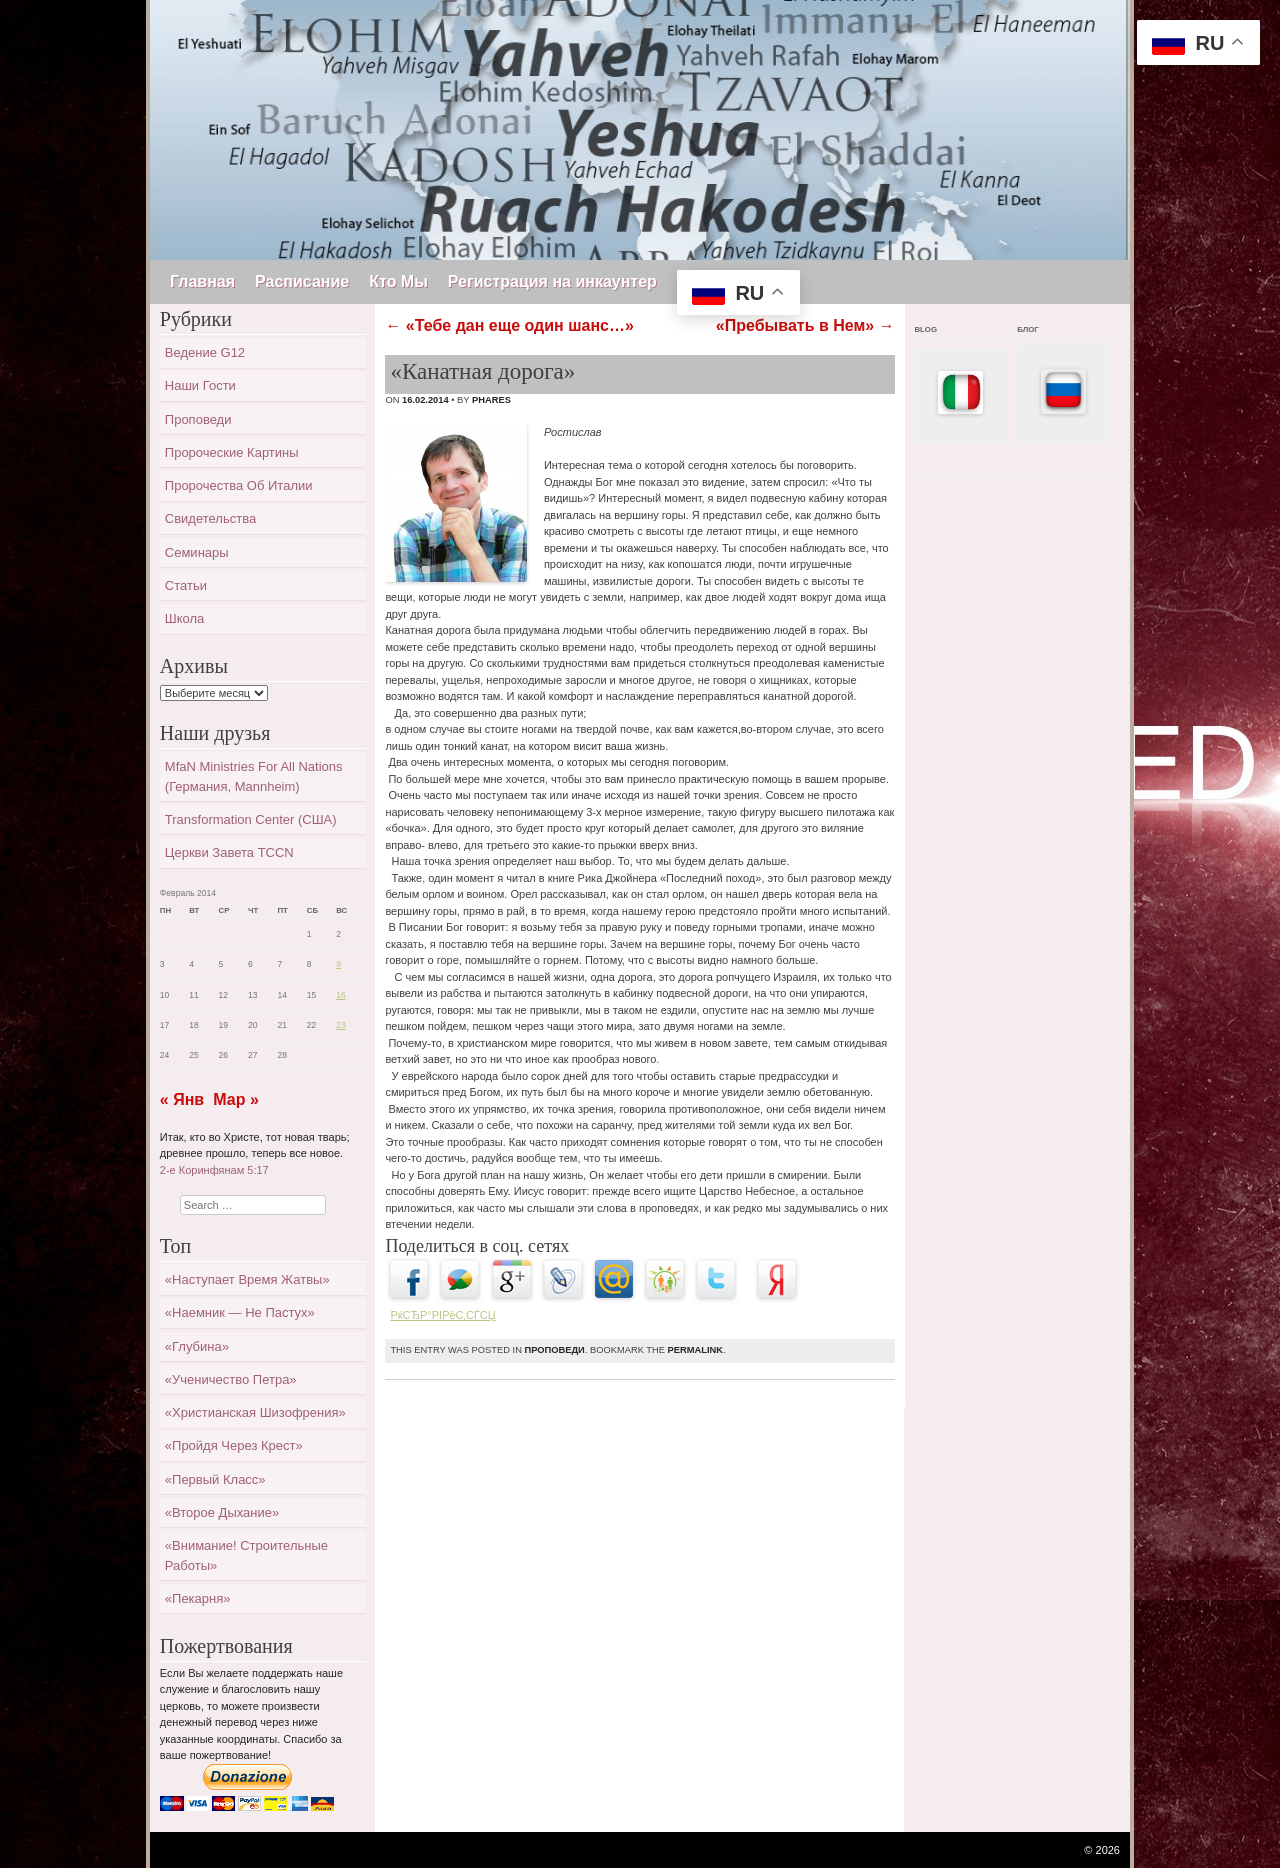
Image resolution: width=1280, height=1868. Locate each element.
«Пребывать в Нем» (805, 325)
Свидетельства (210, 518)
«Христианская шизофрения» (255, 1412)
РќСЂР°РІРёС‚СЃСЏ (442, 1315)
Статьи (186, 585)
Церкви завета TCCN (229, 852)
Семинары (197, 552)
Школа (185, 618)
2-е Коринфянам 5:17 (214, 1170)
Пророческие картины (232, 452)
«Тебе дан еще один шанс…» (509, 325)
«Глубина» (197, 1346)
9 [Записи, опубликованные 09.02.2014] (338, 964)
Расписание (302, 281)
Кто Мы (398, 281)
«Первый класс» (215, 1479)
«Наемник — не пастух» (240, 1312)
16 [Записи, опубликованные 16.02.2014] (341, 995)
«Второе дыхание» (222, 1512)
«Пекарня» (198, 1598)
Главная (202, 281)
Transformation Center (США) (251, 819)
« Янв (182, 1099)
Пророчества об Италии (239, 485)
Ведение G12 (205, 352)
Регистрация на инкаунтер (552, 281)
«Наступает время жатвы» (247, 1279)
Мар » (236, 1099)
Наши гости (200, 385)
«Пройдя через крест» (234, 1445)
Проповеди (554, 1350)
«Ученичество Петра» (231, 1379)
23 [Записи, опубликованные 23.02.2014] (341, 1025)
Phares (491, 400)
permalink (695, 1350)
